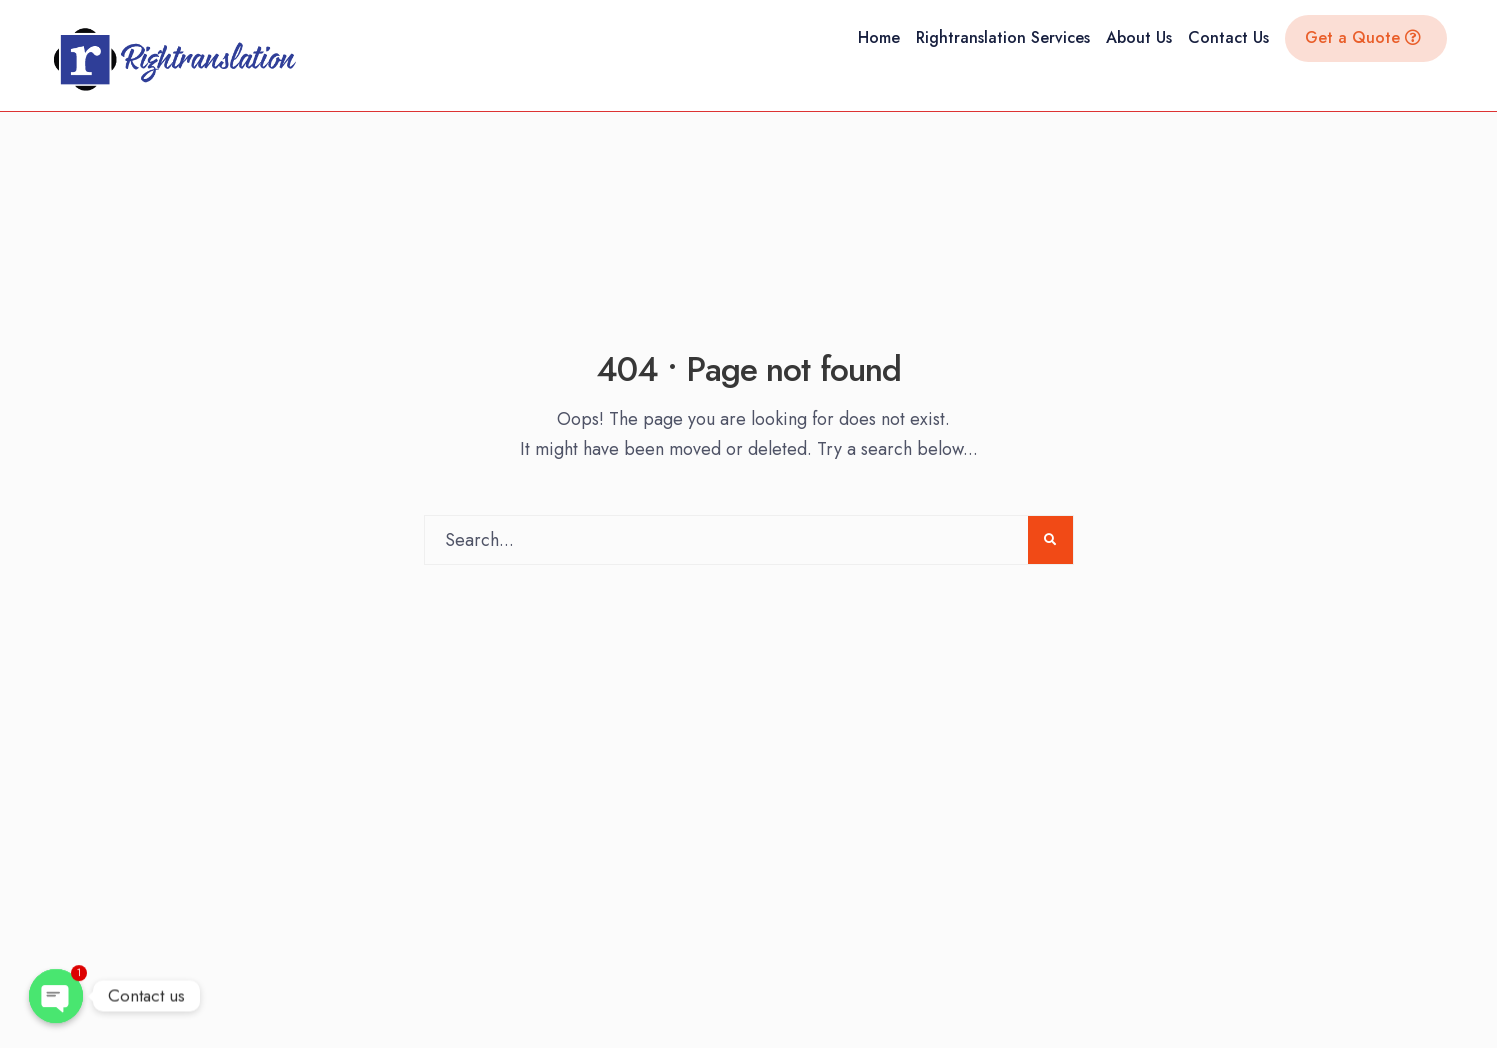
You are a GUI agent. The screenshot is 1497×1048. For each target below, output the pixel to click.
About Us (1139, 37)
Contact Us (1228, 37)
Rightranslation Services (1003, 37)
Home (879, 37)
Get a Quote (1363, 37)
